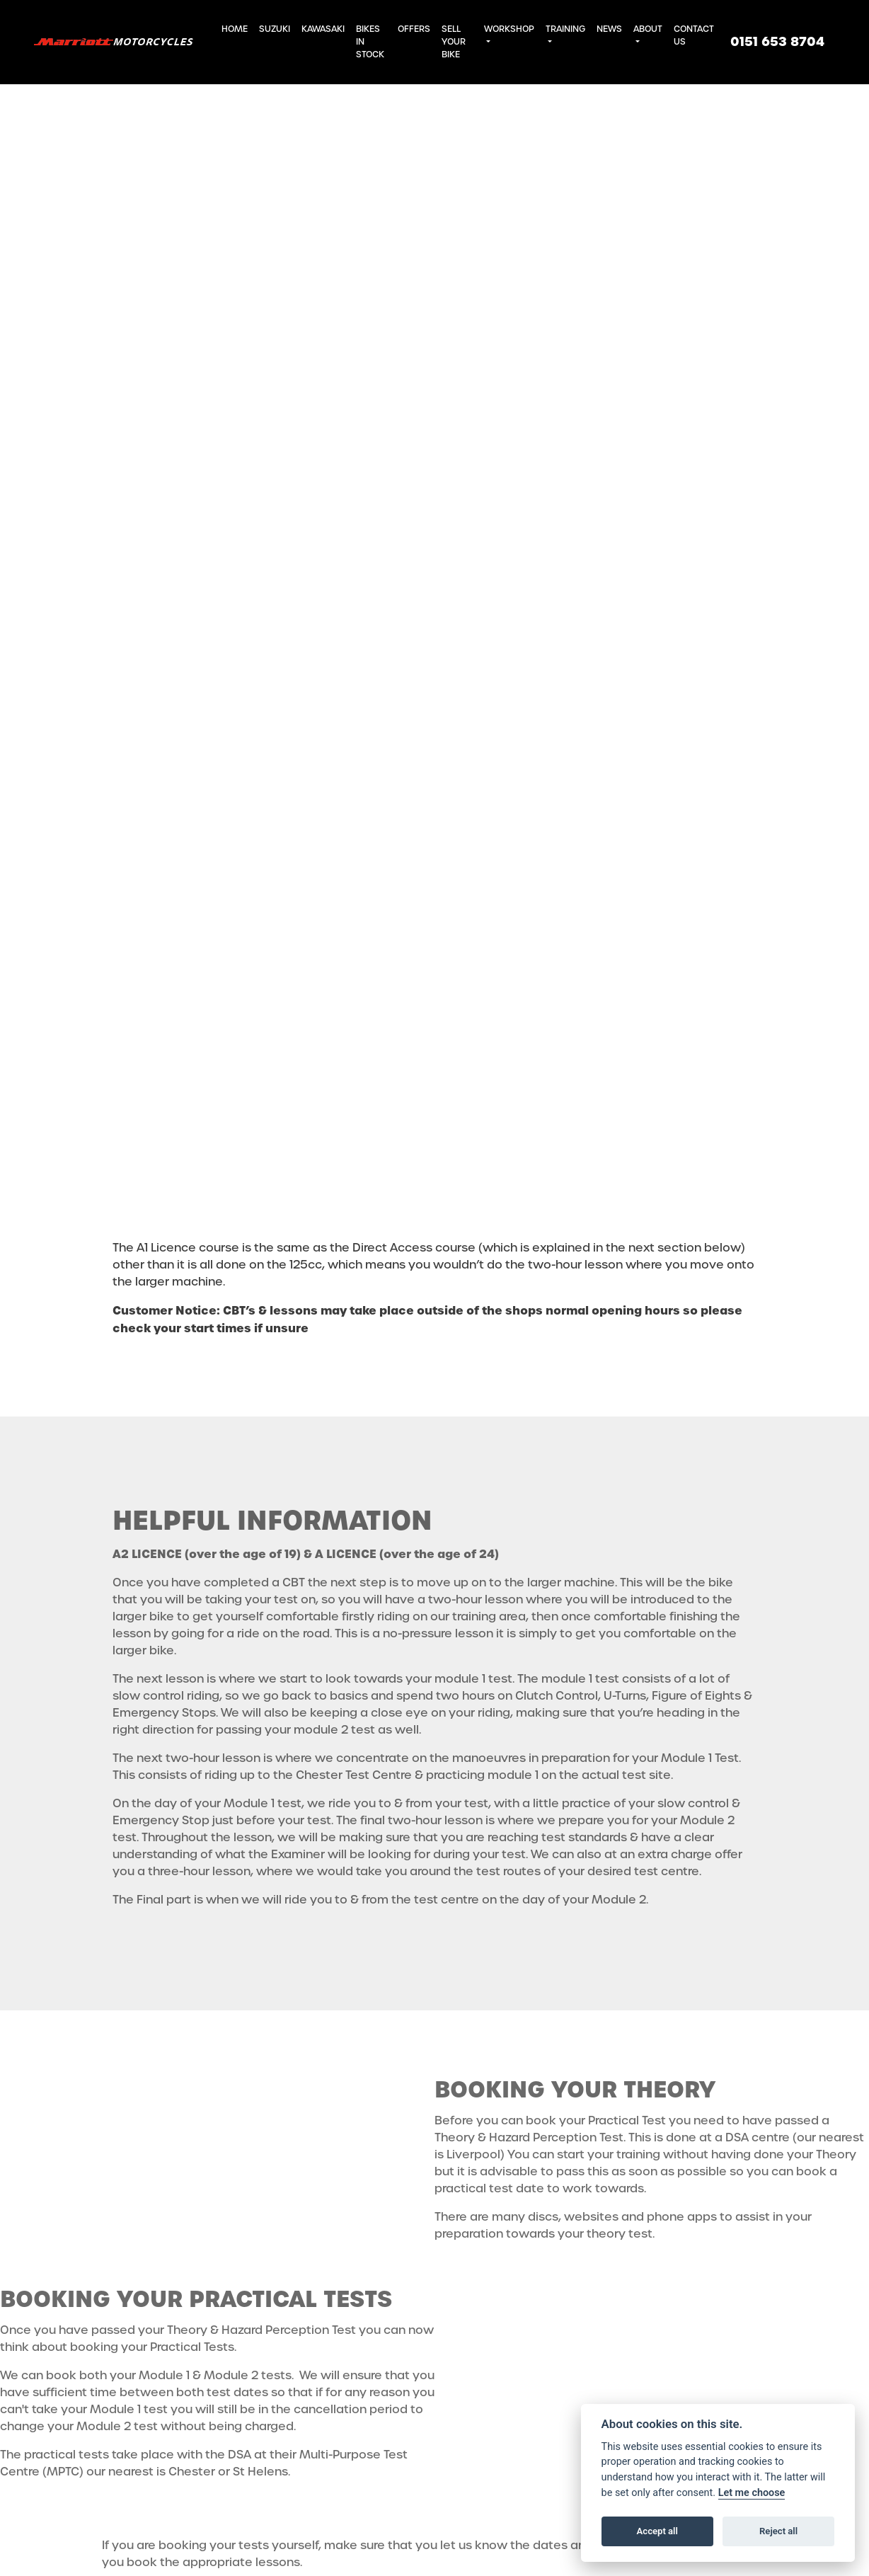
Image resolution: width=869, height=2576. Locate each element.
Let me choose (751, 2493)
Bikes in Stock (370, 41)
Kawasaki (323, 29)
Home (234, 29)
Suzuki (274, 29)
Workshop (509, 29)
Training (565, 29)
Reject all (778, 2531)
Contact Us (694, 35)
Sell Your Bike (454, 41)
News (609, 29)
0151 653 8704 (777, 41)
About (647, 29)
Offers (414, 29)
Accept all (657, 2531)
